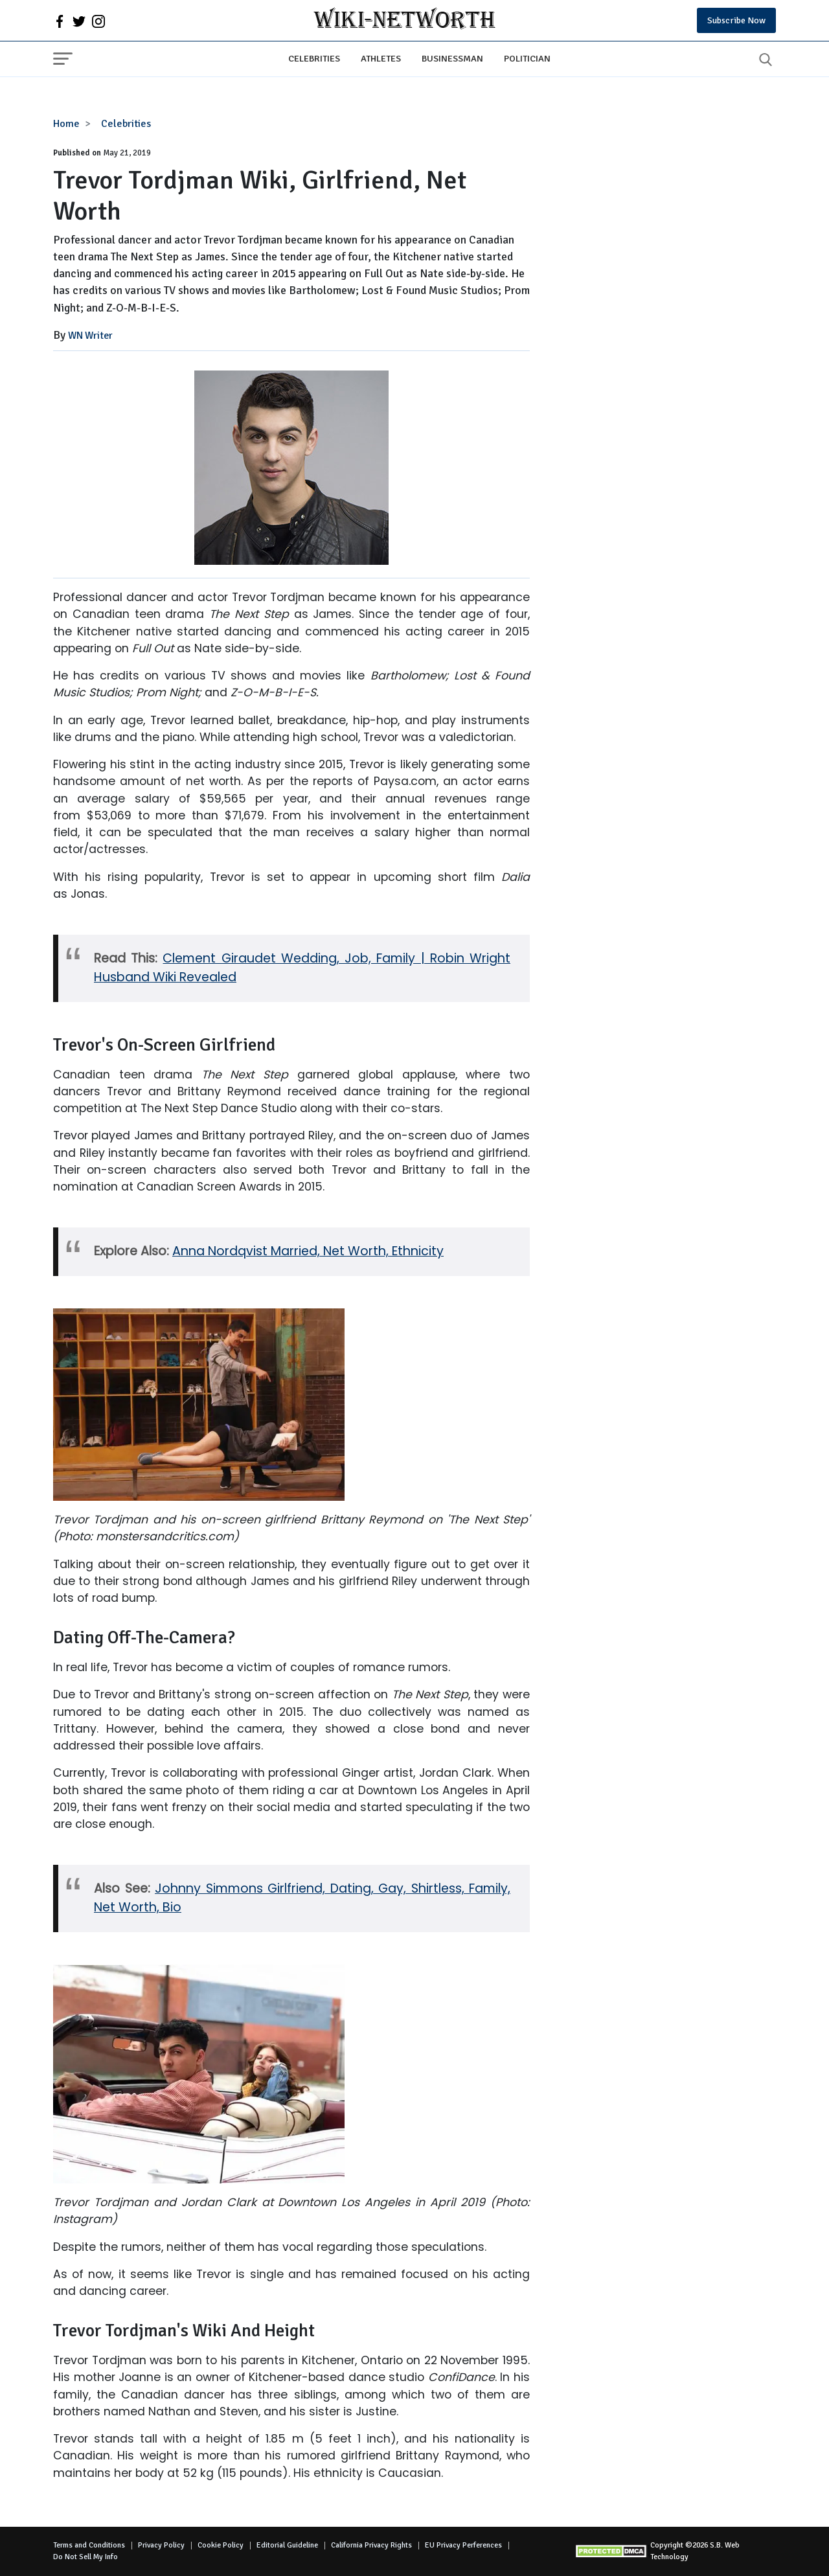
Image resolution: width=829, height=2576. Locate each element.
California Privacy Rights (371, 2545)
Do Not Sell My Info (85, 2557)
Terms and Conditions (89, 2545)
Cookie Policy (221, 2545)
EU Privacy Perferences (463, 2545)
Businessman (452, 58)
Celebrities (314, 58)
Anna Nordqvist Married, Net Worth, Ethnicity (308, 1251)
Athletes (381, 58)
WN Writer (90, 335)
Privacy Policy (161, 2545)
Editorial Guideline (287, 2545)
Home (66, 123)
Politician (527, 58)
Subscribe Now (736, 20)
